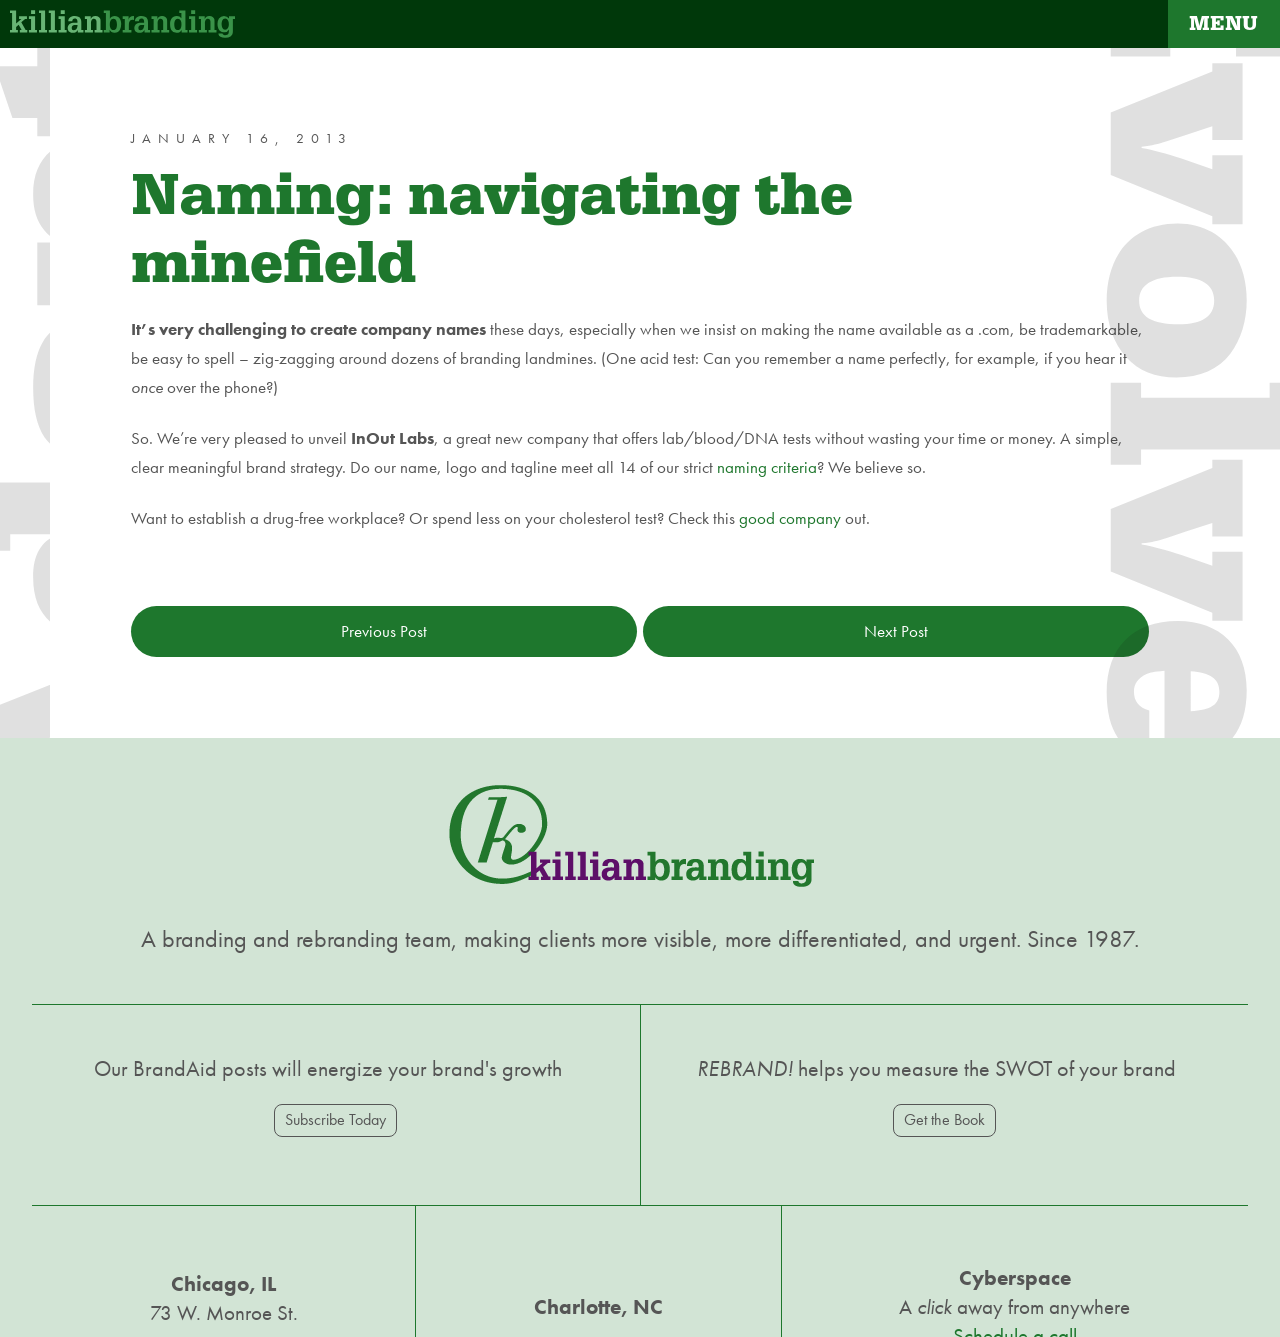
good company (790, 518)
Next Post (896, 631)
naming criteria (767, 467)
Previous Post (384, 631)
